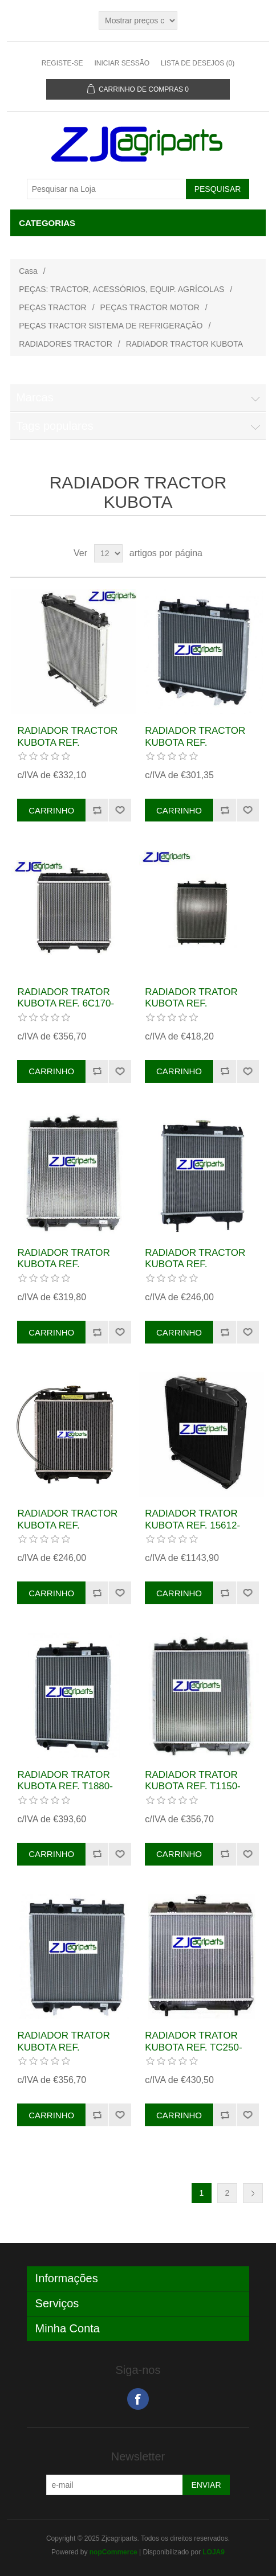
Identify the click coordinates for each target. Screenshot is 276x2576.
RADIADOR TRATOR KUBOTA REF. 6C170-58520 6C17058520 (65, 1004)
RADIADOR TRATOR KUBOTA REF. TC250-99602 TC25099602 (193, 2047)
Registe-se (62, 63)
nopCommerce (113, 2552)
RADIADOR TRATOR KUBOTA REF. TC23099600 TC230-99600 (191, 1009)
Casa (28, 271)
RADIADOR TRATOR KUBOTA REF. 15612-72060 (192, 1525)
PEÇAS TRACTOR (53, 307)
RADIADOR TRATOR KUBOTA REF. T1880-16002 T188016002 (65, 1786)
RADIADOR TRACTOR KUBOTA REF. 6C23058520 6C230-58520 (67, 748)
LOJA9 (213, 2552)
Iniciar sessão (121, 63)
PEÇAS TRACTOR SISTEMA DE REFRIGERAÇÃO (110, 325)
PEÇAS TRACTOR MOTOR (150, 307)
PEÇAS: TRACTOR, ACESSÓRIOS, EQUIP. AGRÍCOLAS (121, 289)
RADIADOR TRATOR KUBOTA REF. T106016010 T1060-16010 (63, 2053)
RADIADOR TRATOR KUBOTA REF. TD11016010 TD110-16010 (63, 1270)
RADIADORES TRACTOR (65, 343)
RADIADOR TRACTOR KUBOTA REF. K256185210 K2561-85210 (195, 1270)
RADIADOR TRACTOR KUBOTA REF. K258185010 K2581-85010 (67, 1531)
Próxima (253, 2193)
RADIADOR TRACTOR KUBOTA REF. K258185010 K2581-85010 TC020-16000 (195, 748)
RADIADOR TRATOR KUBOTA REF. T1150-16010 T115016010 (193, 1786)
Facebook (138, 2399)
